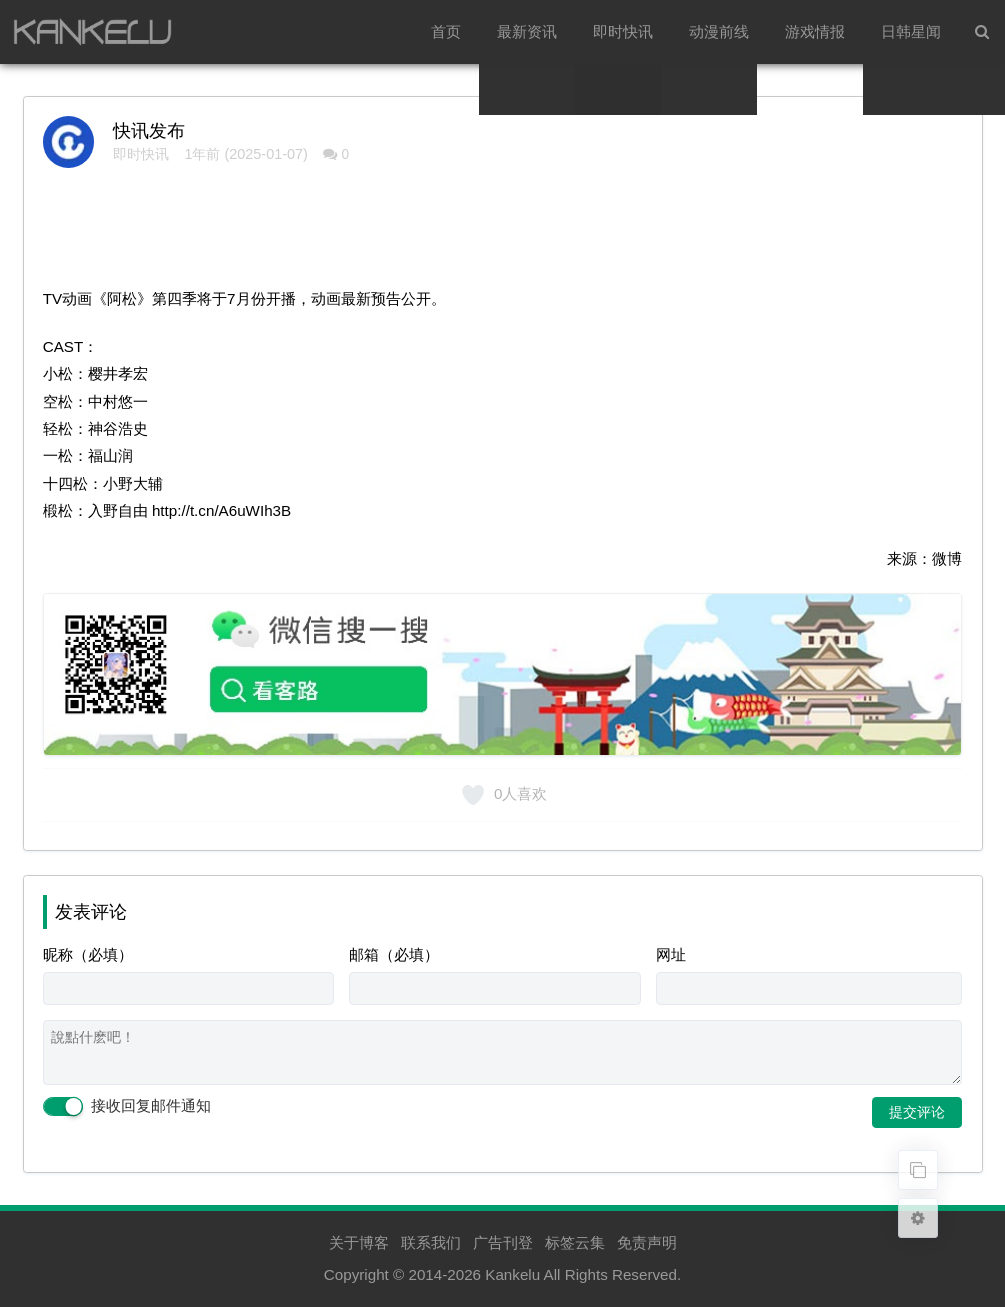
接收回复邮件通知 (127, 1107)
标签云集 (575, 1242)
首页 (446, 31)
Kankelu (512, 1274)
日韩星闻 (911, 31)
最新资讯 (527, 31)
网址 (671, 954)
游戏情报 (815, 31)
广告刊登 (503, 1242)
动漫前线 (719, 31)
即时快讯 (623, 31)
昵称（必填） (88, 954)
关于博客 (359, 1242)
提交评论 (917, 1112)
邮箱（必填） (394, 954)
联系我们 (431, 1242)
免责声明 (647, 1242)
